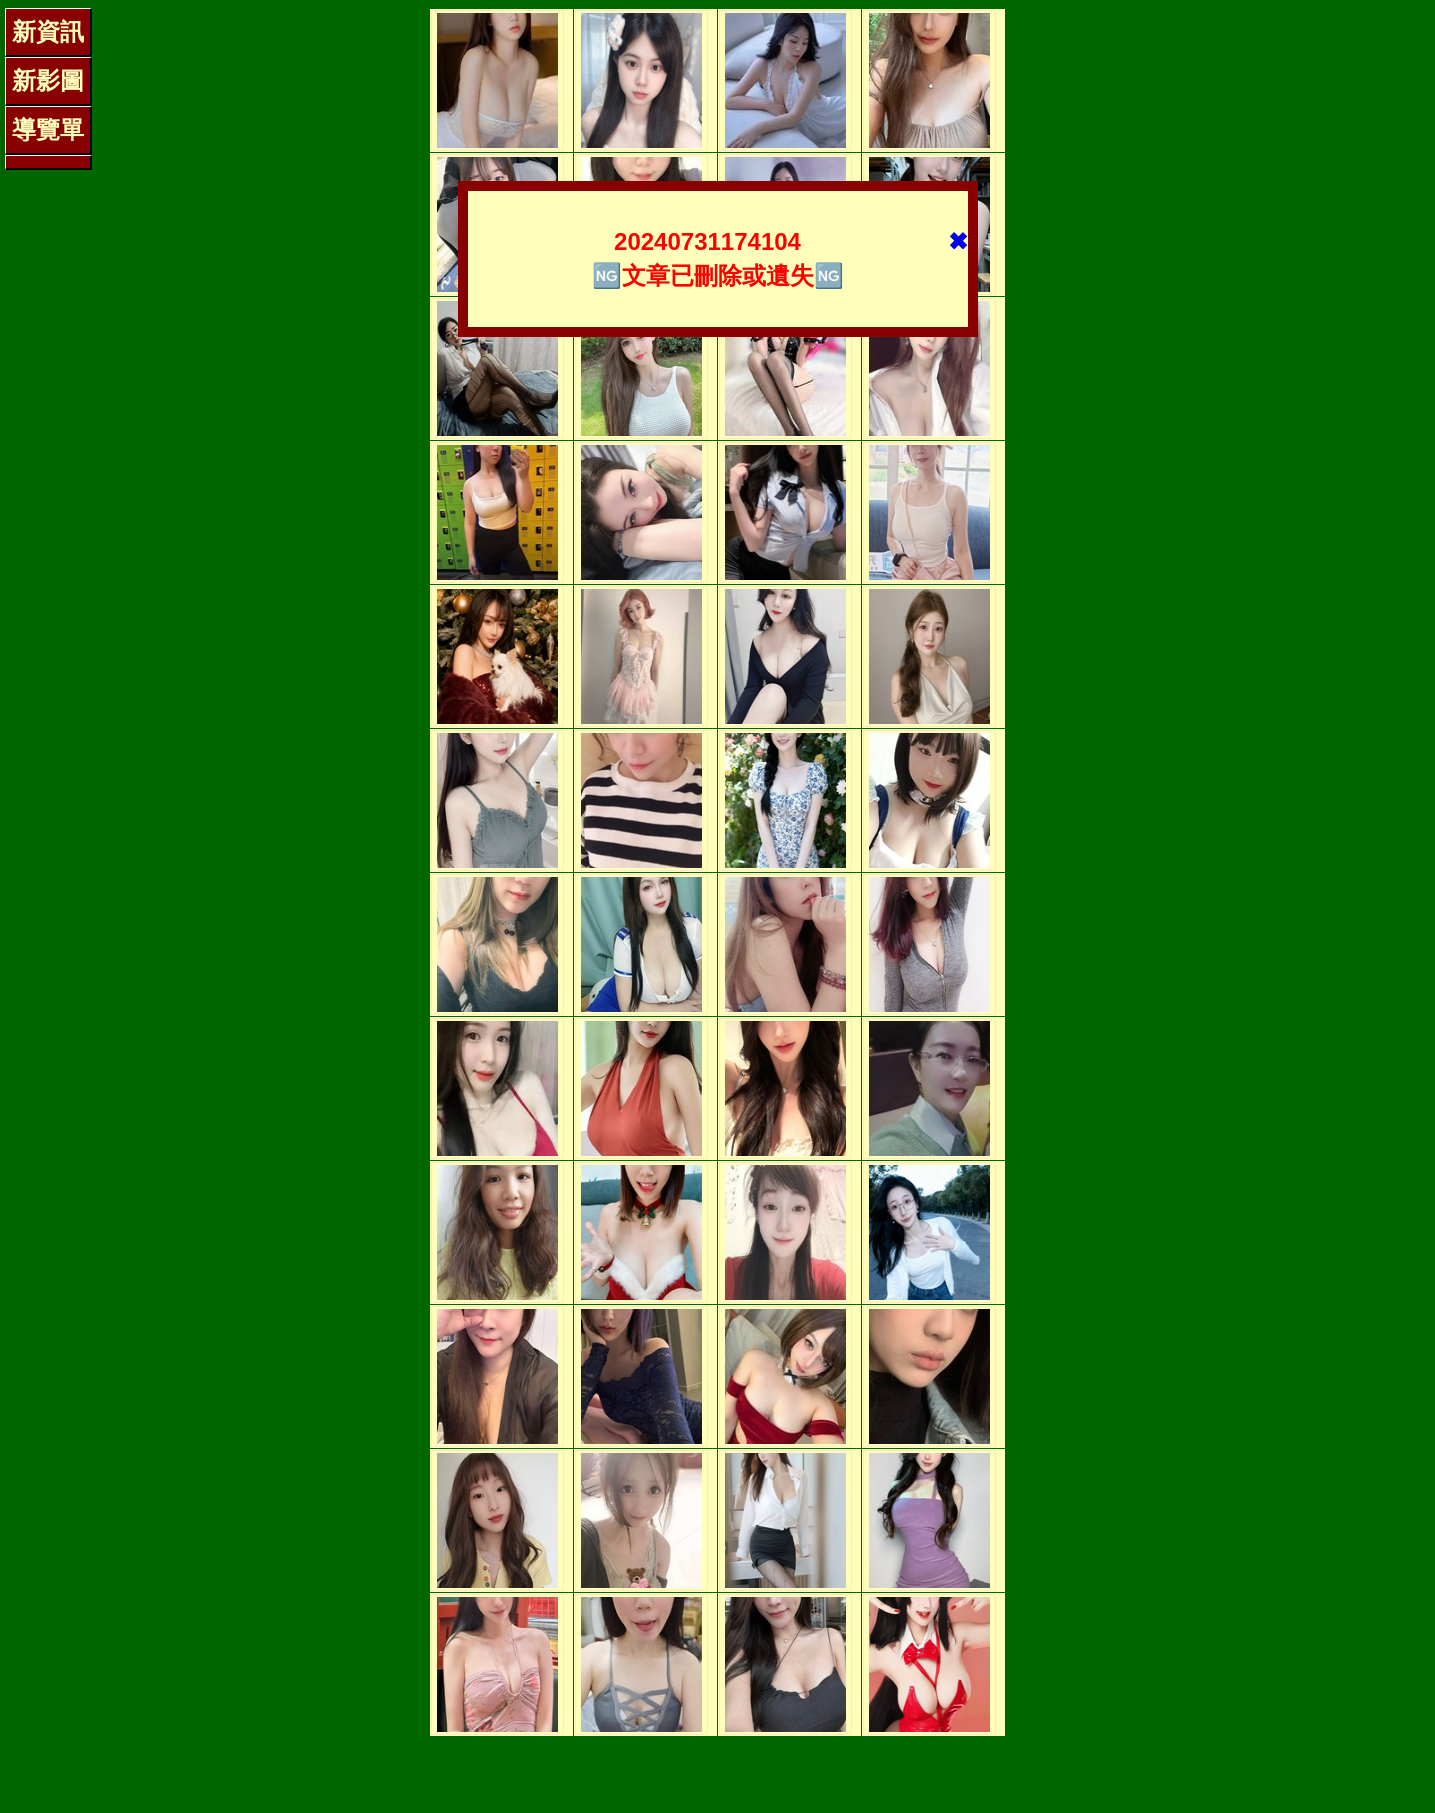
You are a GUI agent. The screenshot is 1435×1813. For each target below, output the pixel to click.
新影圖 (48, 80)
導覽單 (48, 129)
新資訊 (48, 31)
